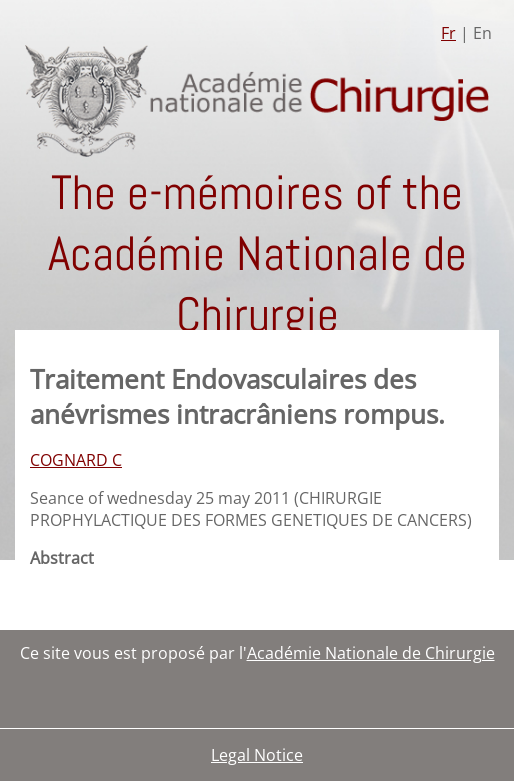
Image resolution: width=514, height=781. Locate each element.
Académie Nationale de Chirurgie (371, 653)
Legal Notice (257, 755)
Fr (448, 33)
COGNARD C (76, 460)
